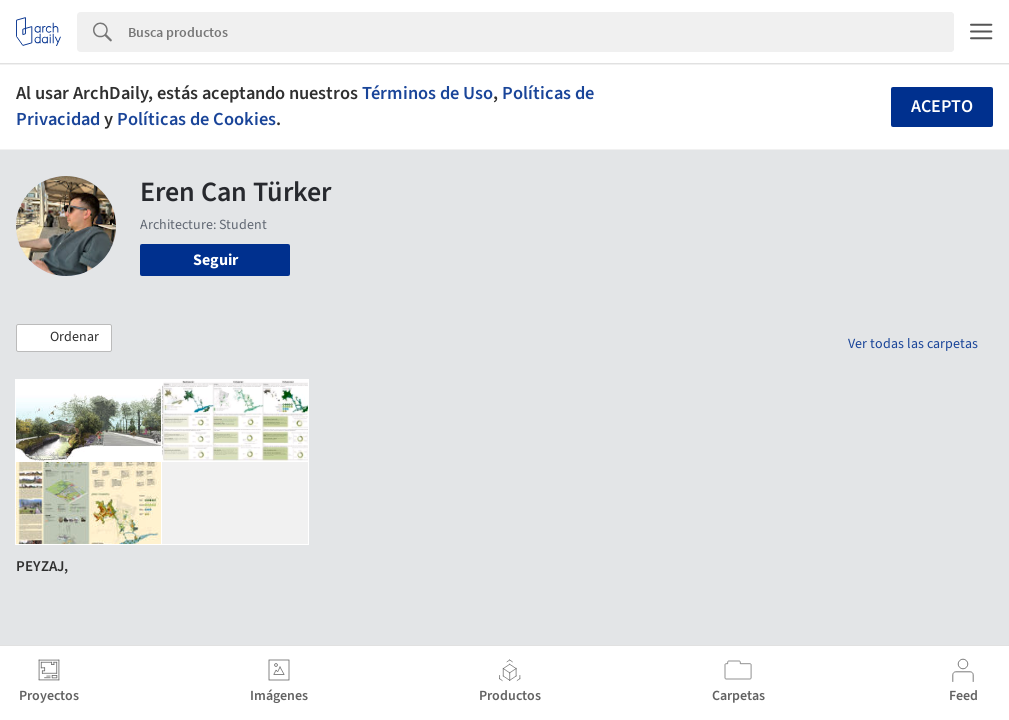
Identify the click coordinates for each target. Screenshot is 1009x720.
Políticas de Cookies (196, 119)
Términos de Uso (427, 93)
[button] (64, 338)
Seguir (215, 260)
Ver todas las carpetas (913, 344)
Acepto (942, 106)
